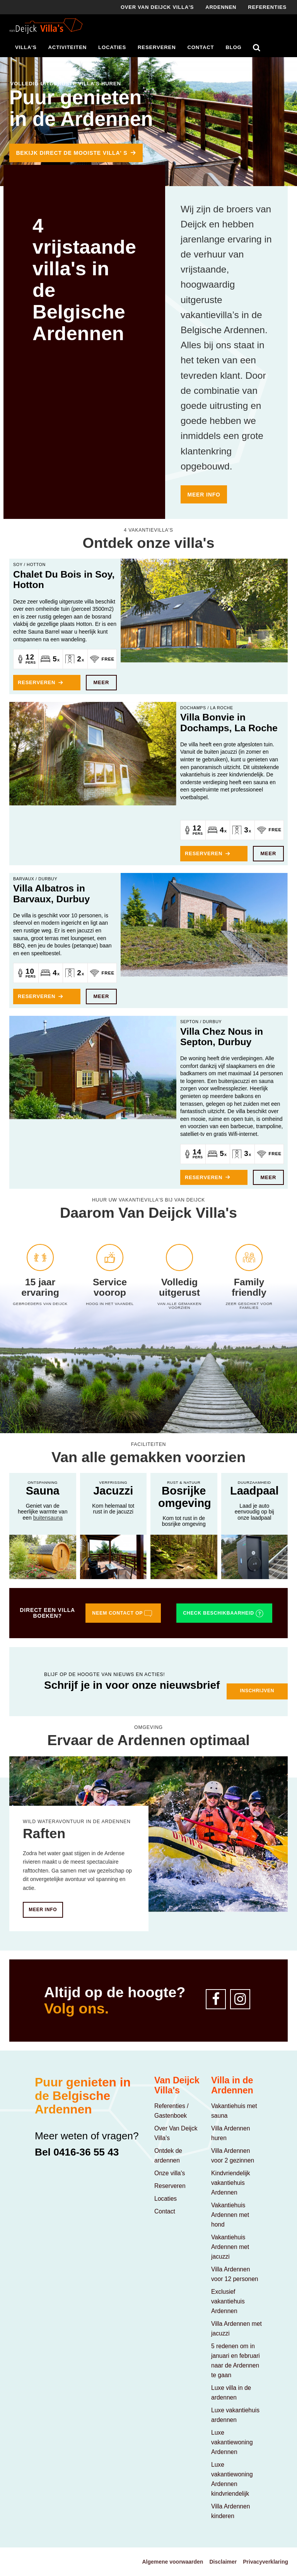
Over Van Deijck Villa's (176, 2133)
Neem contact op (122, 1613)
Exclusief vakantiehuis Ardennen (228, 2301)
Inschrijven (257, 1691)
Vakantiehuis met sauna (234, 2111)
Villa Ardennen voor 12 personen (234, 2274)
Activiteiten (67, 47)
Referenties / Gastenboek (171, 2111)
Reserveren (157, 47)
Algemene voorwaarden (172, 2562)
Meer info (203, 494)
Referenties (267, 7)
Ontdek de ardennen (168, 2155)
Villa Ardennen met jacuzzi (236, 2328)
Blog (233, 47)
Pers (31, 662)
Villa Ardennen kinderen (230, 2511)
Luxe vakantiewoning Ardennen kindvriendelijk (232, 2479)
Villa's (26, 47)
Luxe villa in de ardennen (231, 2392)
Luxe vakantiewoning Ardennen (232, 2442)
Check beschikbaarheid (223, 1613)
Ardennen (220, 7)
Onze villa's (169, 2173)
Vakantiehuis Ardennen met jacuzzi (230, 2247)
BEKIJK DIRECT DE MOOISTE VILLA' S (71, 153)
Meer (101, 682)
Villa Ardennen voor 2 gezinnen (232, 2155)
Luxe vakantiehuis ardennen (235, 2415)
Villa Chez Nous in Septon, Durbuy (221, 1036)
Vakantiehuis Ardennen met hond (230, 2215)
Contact (200, 47)
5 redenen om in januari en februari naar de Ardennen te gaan (235, 2360)
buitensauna (48, 1518)
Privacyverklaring (265, 2562)
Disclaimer (223, 2562)
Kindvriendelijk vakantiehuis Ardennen (230, 2183)
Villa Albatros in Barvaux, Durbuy (51, 893)
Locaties (112, 47)
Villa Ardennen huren (230, 2133)
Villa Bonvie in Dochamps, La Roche (229, 722)
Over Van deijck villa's (157, 7)
